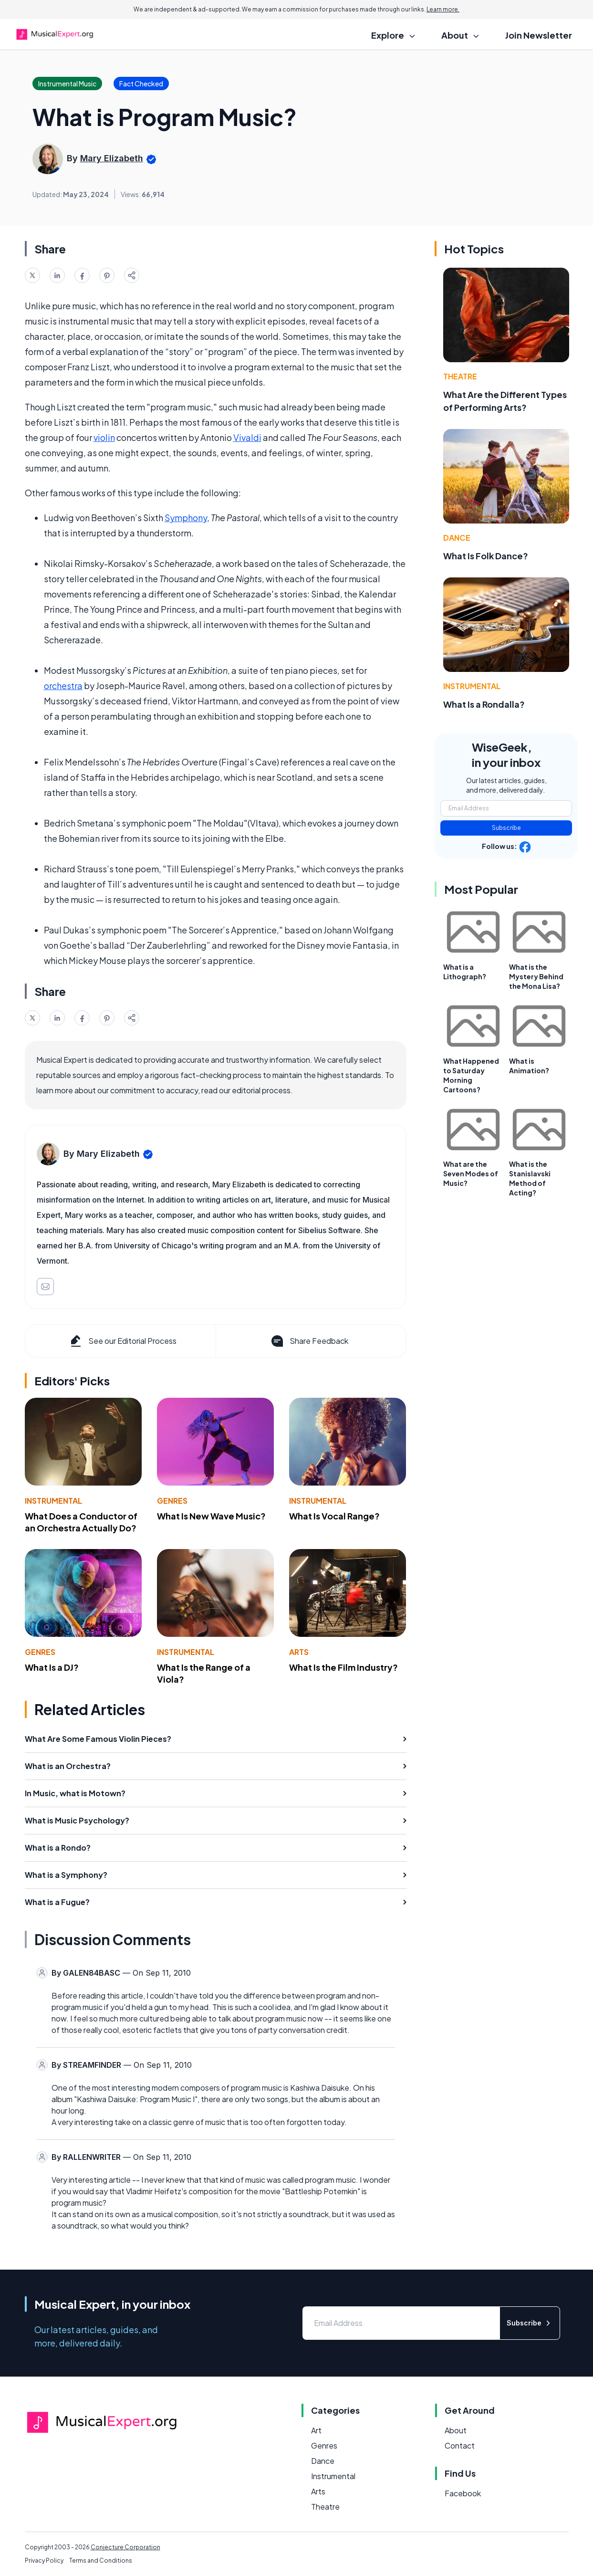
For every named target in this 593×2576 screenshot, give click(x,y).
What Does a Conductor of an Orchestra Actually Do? (81, 1521)
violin (104, 437)
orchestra (63, 685)
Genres (172, 1501)
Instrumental (53, 1501)
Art (316, 2430)
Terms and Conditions (100, 2560)
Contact (460, 2445)
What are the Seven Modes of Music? (470, 1173)
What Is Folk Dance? (485, 555)
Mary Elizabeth (111, 158)
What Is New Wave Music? (211, 1515)
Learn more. (443, 9)
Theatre (460, 376)
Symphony (186, 517)
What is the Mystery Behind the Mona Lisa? (536, 976)
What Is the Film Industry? (343, 1667)
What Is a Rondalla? (484, 704)
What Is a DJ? (52, 1667)
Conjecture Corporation (125, 2547)
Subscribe (506, 827)
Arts (299, 1652)
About (456, 2430)
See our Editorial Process (122, 1341)
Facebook (463, 2493)
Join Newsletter (538, 35)
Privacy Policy (44, 2560)
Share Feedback (309, 1341)
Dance (456, 538)
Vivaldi (247, 437)
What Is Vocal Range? (334, 1515)
